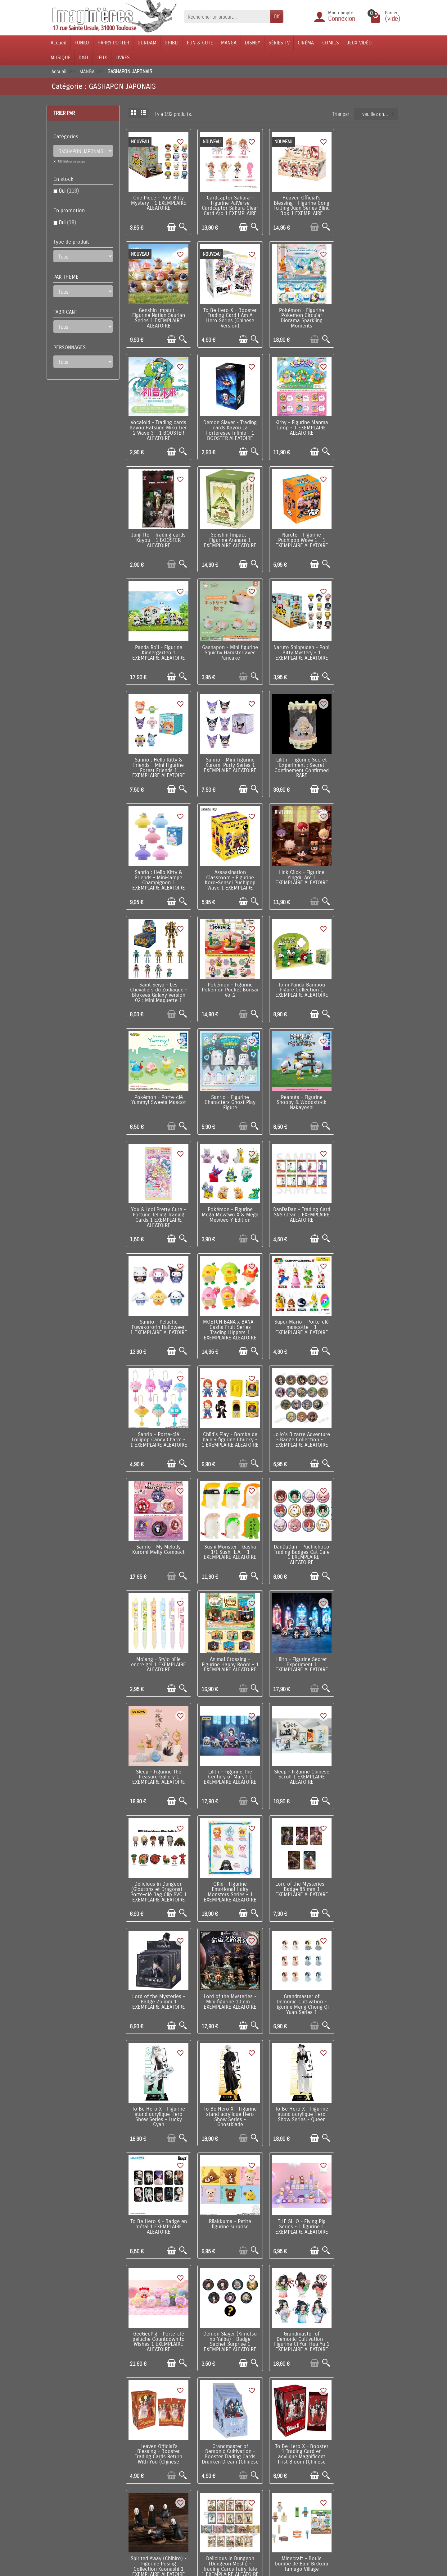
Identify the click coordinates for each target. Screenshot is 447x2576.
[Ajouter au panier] (170, 225)
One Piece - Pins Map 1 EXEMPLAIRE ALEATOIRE (298, 2308)
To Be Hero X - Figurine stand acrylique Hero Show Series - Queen (228, 1645)
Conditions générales (144, 2474)
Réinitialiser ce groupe (71, 161)
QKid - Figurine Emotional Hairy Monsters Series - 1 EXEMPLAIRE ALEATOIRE (298, 1425)
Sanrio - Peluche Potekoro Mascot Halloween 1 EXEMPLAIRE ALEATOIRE (298, 2203)
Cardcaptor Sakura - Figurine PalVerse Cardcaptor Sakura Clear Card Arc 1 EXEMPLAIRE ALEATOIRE (227, 206)
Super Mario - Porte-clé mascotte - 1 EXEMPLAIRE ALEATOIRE (158, 1090)
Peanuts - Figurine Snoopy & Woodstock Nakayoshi (298, 868)
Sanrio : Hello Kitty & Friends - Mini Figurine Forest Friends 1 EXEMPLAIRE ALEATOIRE (368, 537)
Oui (69, 190)
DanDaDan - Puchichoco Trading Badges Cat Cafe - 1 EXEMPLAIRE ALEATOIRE (298, 1204)
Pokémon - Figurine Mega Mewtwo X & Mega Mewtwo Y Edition (157, 979)
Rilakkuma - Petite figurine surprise (368, 1642)
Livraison (132, 2446)
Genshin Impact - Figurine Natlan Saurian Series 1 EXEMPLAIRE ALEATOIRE (368, 204)
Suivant (388, 2357)
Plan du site (271, 2465)
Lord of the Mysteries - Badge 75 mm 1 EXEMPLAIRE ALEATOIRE (157, 1534)
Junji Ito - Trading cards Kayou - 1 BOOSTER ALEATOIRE (228, 423)
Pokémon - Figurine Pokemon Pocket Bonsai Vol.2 (298, 756)
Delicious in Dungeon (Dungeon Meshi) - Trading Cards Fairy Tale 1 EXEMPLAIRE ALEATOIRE (158, 1983)
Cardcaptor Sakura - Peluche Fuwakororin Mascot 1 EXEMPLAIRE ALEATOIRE (368, 2203)
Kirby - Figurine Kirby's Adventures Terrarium (368, 2308)
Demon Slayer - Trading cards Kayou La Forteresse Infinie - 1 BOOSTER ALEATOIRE (368, 315)
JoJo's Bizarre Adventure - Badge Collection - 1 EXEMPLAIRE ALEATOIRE (368, 1092)
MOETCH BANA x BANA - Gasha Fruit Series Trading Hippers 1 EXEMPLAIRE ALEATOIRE (368, 981)
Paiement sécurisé (142, 2465)
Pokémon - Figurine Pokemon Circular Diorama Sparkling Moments (228, 315)
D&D (83, 58)
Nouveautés (203, 2455)
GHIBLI (171, 43)
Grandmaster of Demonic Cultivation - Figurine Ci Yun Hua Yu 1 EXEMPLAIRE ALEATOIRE (368, 1759)
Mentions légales (140, 2510)
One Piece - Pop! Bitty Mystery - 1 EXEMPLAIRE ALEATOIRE (157, 201)
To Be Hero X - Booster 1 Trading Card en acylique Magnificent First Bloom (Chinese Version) (298, 1872)
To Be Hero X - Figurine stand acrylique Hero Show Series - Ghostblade (157, 1648)
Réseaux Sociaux (276, 2484)
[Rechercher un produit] (227, 16)
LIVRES (122, 58)
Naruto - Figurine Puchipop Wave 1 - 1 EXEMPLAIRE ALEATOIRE (368, 423)
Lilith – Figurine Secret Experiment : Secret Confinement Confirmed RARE (228, 648)
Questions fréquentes (145, 2519)
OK (277, 16)
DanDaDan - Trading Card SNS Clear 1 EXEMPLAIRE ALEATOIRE (227, 979)
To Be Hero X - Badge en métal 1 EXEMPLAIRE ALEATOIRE (298, 1645)
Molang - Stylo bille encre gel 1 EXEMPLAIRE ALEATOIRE (368, 1201)
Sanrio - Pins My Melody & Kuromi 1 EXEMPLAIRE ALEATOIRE (227, 2311)
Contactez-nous (275, 2474)
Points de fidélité (140, 2455)
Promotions (202, 2446)
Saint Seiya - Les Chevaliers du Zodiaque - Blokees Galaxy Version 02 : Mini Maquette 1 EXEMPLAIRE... (228, 764)
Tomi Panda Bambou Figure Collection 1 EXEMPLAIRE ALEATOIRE (368, 756)
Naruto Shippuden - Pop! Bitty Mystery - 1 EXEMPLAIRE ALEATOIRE (298, 534)
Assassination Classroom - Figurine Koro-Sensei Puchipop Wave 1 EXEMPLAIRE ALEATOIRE (368, 651)
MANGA (229, 43)
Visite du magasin (277, 2446)
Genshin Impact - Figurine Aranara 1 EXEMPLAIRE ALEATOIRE (298, 423)
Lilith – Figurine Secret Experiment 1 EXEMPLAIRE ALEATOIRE (227, 1312)
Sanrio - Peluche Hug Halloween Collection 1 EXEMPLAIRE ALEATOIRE (368, 1978)
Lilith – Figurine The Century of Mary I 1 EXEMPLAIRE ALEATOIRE (368, 1312)
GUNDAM (147, 43)
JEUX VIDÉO (359, 43)
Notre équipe (272, 2455)
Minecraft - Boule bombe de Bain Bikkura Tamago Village (228, 1978)
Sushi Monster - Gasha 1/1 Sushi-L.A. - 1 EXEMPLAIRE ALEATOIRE (227, 1201)
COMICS (330, 43)
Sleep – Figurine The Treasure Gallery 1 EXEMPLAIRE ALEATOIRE (298, 1312)
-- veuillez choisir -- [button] (377, 113)
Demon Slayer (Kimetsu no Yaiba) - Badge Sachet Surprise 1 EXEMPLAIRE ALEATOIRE (298, 1759)
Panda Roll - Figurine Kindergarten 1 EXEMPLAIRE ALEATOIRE (157, 534)
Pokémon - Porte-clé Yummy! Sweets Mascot (157, 865)
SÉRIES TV (279, 43)
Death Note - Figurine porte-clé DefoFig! (368, 2087)
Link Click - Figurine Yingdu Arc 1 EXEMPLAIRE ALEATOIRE (157, 756)
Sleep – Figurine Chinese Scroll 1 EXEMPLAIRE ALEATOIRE (157, 1423)
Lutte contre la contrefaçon (219, 2474)
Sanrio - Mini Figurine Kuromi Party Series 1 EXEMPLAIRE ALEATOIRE (157, 646)
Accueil (58, 43)
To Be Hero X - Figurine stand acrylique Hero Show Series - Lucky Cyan (368, 1537)
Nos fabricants (206, 2465)
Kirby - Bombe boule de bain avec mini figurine (228, 2087)
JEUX (102, 58)
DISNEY (252, 43)
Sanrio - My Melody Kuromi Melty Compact (158, 1198)
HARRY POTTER (113, 43)
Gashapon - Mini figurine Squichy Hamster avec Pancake (228, 534)
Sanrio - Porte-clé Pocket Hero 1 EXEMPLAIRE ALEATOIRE (157, 2311)
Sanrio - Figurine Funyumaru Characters (298, 2087)
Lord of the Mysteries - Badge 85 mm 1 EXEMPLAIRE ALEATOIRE (368, 1423)
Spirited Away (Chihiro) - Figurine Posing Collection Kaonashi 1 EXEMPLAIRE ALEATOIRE (368, 1870)
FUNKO (81, 43)
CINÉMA (306, 43)
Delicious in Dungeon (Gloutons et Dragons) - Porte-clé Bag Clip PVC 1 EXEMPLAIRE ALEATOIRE (228, 1428)
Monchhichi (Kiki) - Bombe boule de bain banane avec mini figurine (157, 2092)
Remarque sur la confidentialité (136, 2497)
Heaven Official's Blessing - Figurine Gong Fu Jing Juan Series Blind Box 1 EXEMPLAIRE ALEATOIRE (298, 206)
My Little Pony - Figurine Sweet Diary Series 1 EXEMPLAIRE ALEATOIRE (158, 2200)
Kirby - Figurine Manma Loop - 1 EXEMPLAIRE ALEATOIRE (157, 423)
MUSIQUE (60, 58)
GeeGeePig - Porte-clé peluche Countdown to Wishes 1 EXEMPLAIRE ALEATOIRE (228, 1759)
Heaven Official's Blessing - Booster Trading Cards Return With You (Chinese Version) (158, 1872)
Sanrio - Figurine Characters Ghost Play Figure (227, 868)
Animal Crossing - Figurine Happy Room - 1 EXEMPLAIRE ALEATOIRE (158, 1314)
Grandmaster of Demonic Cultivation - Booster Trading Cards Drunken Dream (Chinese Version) (227, 1872)
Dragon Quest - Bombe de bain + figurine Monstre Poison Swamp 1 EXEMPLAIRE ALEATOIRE (228, 2205)
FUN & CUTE (200, 43)
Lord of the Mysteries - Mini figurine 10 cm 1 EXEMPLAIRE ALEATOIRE (227, 1534)
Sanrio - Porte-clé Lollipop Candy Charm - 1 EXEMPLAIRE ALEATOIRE (228, 1092)
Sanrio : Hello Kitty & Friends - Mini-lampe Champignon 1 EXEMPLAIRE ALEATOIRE (298, 648)
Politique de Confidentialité (151, 2484)
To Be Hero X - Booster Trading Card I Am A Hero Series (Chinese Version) (157, 315)
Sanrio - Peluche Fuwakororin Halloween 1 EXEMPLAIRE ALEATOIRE (298, 981)
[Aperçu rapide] (181, 225)
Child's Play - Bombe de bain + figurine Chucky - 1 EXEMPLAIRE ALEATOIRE (298, 1092)
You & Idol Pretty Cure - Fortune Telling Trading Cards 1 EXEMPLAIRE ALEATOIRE (368, 870)
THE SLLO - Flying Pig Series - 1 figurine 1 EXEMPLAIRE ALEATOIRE (157, 1756)
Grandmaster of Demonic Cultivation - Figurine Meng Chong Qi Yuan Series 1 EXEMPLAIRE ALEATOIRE (298, 1539)
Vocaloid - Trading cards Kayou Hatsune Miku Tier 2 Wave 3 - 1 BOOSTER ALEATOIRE (298, 315)
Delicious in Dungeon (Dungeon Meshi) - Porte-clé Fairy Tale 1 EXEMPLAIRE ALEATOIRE (298, 1981)
